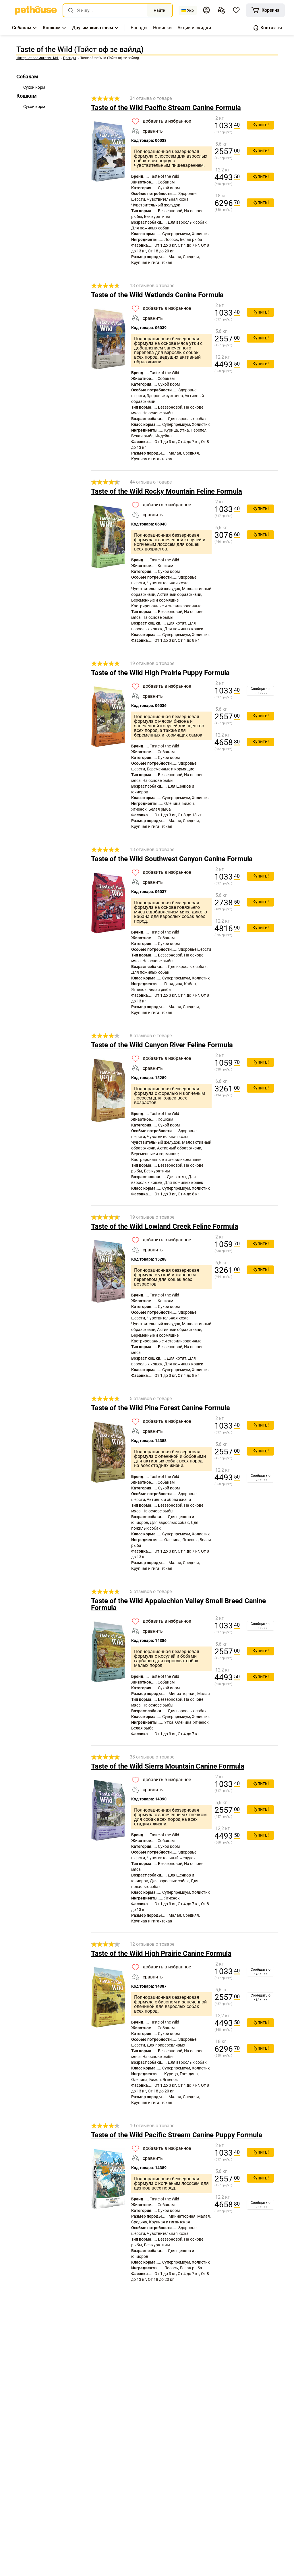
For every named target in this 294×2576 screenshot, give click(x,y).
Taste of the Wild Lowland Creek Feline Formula (164, 1226)
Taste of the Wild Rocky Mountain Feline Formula (166, 491)
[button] (206, 10)
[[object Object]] (265, 10)
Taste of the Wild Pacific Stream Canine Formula (166, 108)
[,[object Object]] (139, 28)
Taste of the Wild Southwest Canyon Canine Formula (172, 859)
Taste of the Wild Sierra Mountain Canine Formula (167, 1766)
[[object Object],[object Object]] (221, 10)
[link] (36, 10)
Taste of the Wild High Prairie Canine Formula (161, 1953)
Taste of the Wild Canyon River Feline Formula (162, 1045)
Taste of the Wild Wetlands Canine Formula (157, 295)
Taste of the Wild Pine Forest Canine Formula (160, 1408)
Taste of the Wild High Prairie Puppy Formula (160, 673)
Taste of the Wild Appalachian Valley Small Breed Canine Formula (178, 1604)
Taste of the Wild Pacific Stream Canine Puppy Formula (176, 2135)
